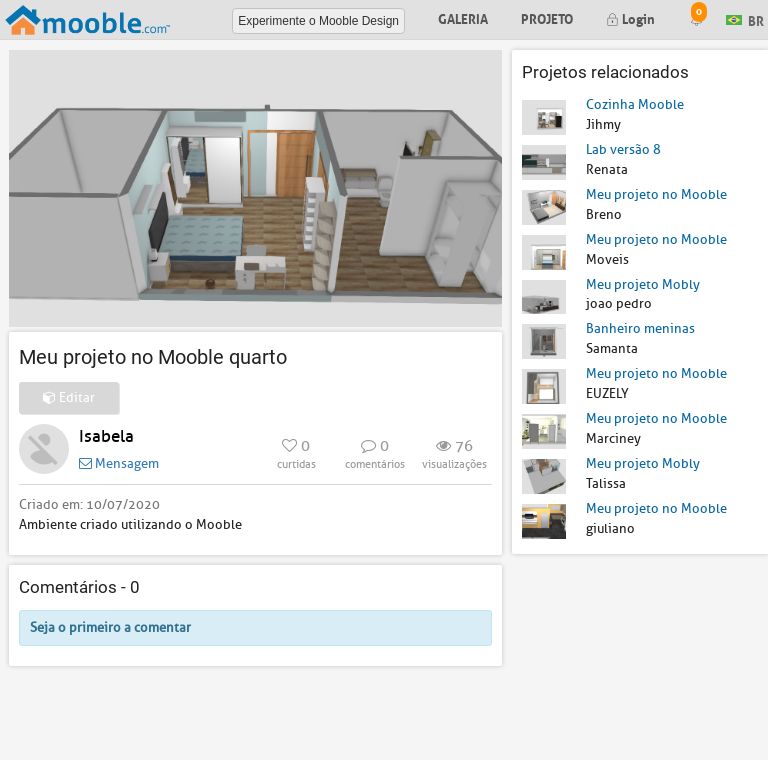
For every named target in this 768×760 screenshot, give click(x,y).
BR (745, 18)
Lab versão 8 (623, 149)
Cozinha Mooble (635, 104)
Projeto (547, 17)
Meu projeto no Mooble (656, 194)
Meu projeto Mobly (643, 284)
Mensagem (119, 463)
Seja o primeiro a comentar (110, 627)
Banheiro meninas (640, 328)
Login (630, 17)
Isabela (106, 436)
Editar (69, 397)
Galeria (463, 17)
